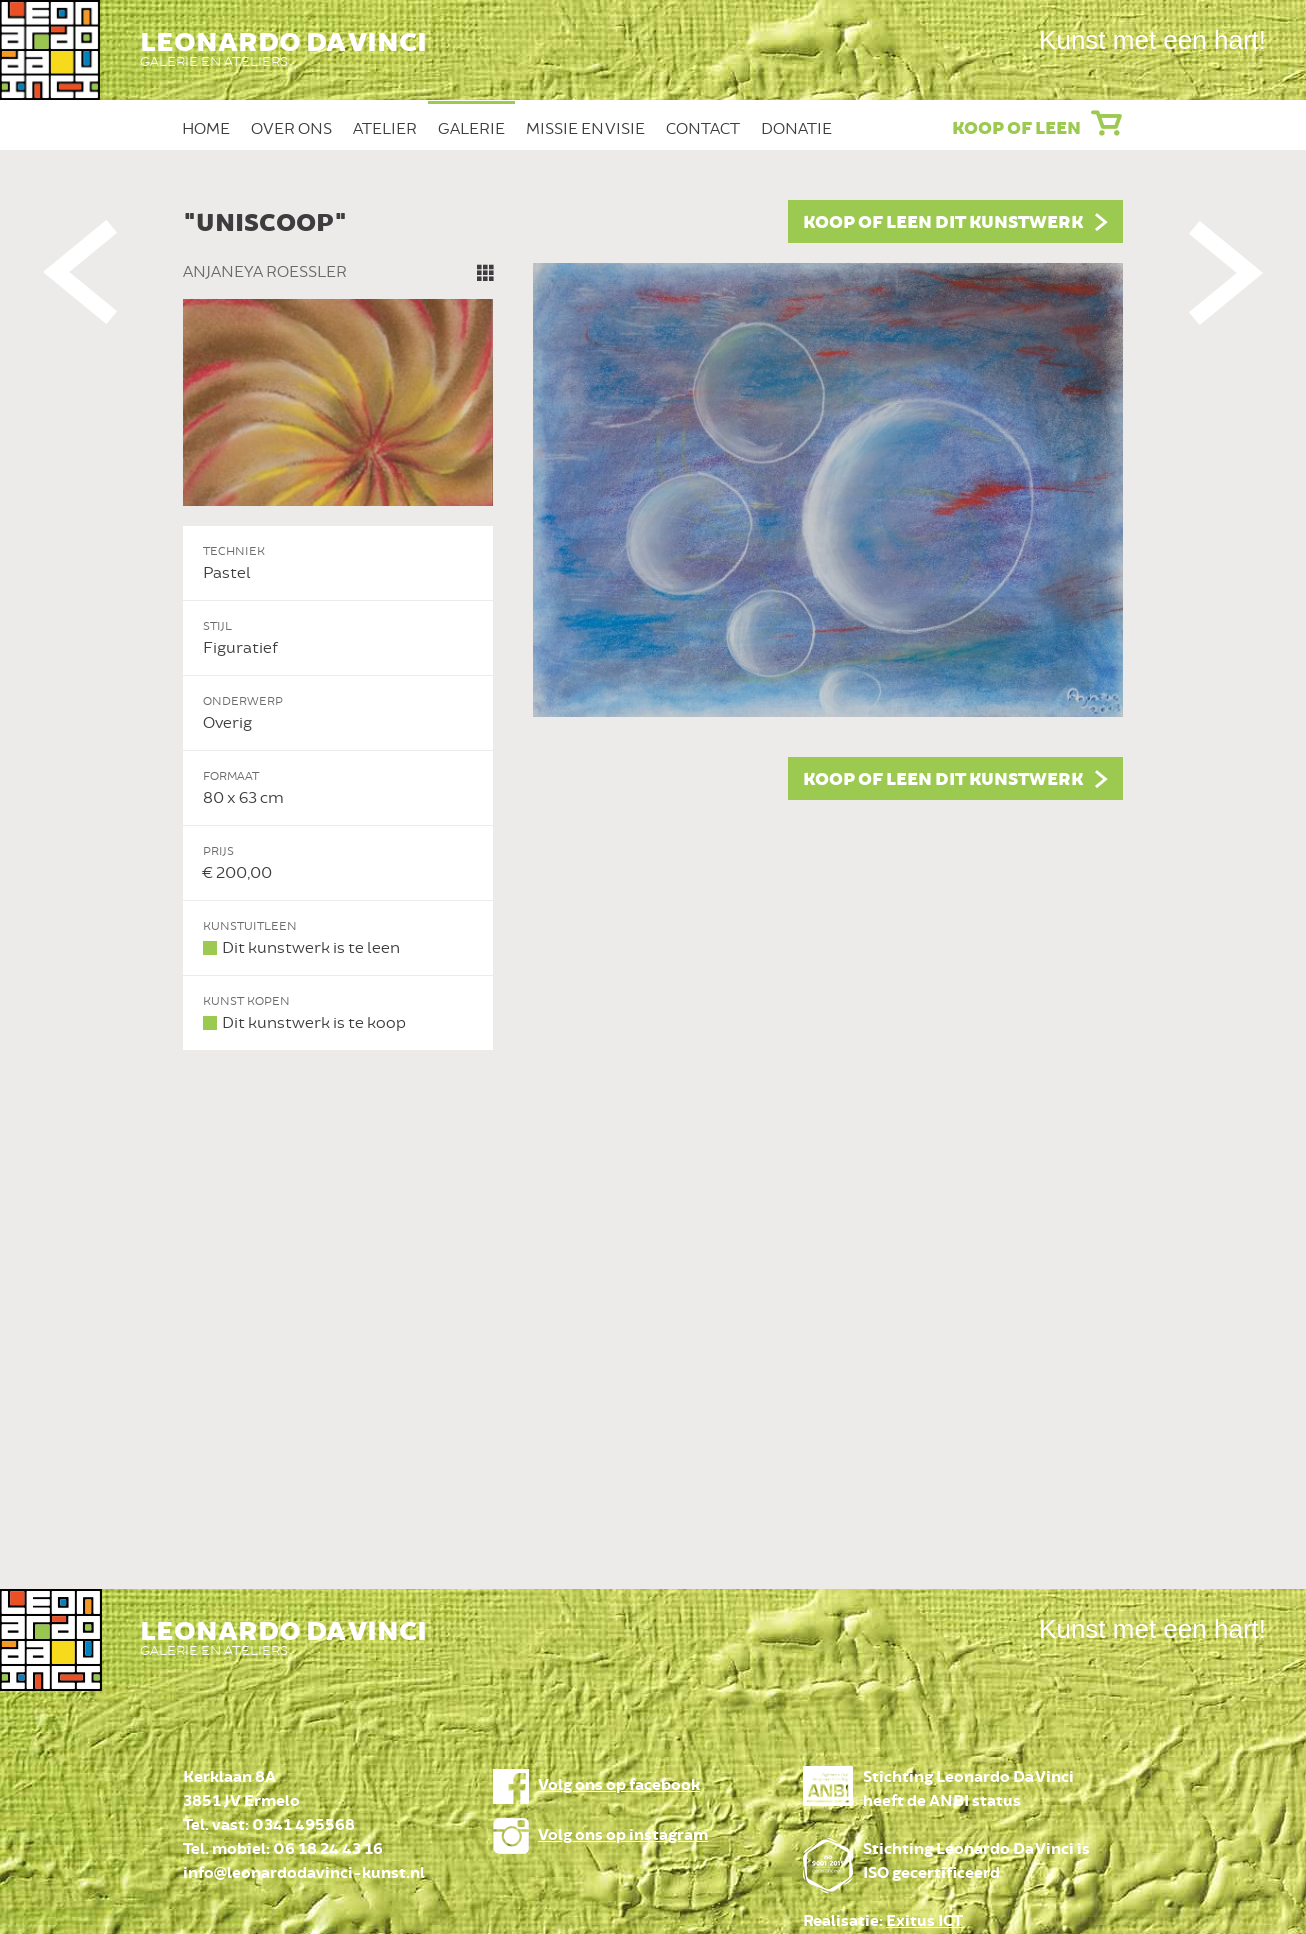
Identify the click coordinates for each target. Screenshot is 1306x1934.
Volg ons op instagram (623, 1835)
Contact (703, 129)
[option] (653, 625)
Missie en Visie (585, 129)
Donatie (796, 129)
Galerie (471, 129)
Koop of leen (1016, 129)
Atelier (385, 129)
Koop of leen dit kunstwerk (943, 223)
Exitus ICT (924, 1921)
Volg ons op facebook (619, 1785)
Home (206, 129)
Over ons (291, 129)
